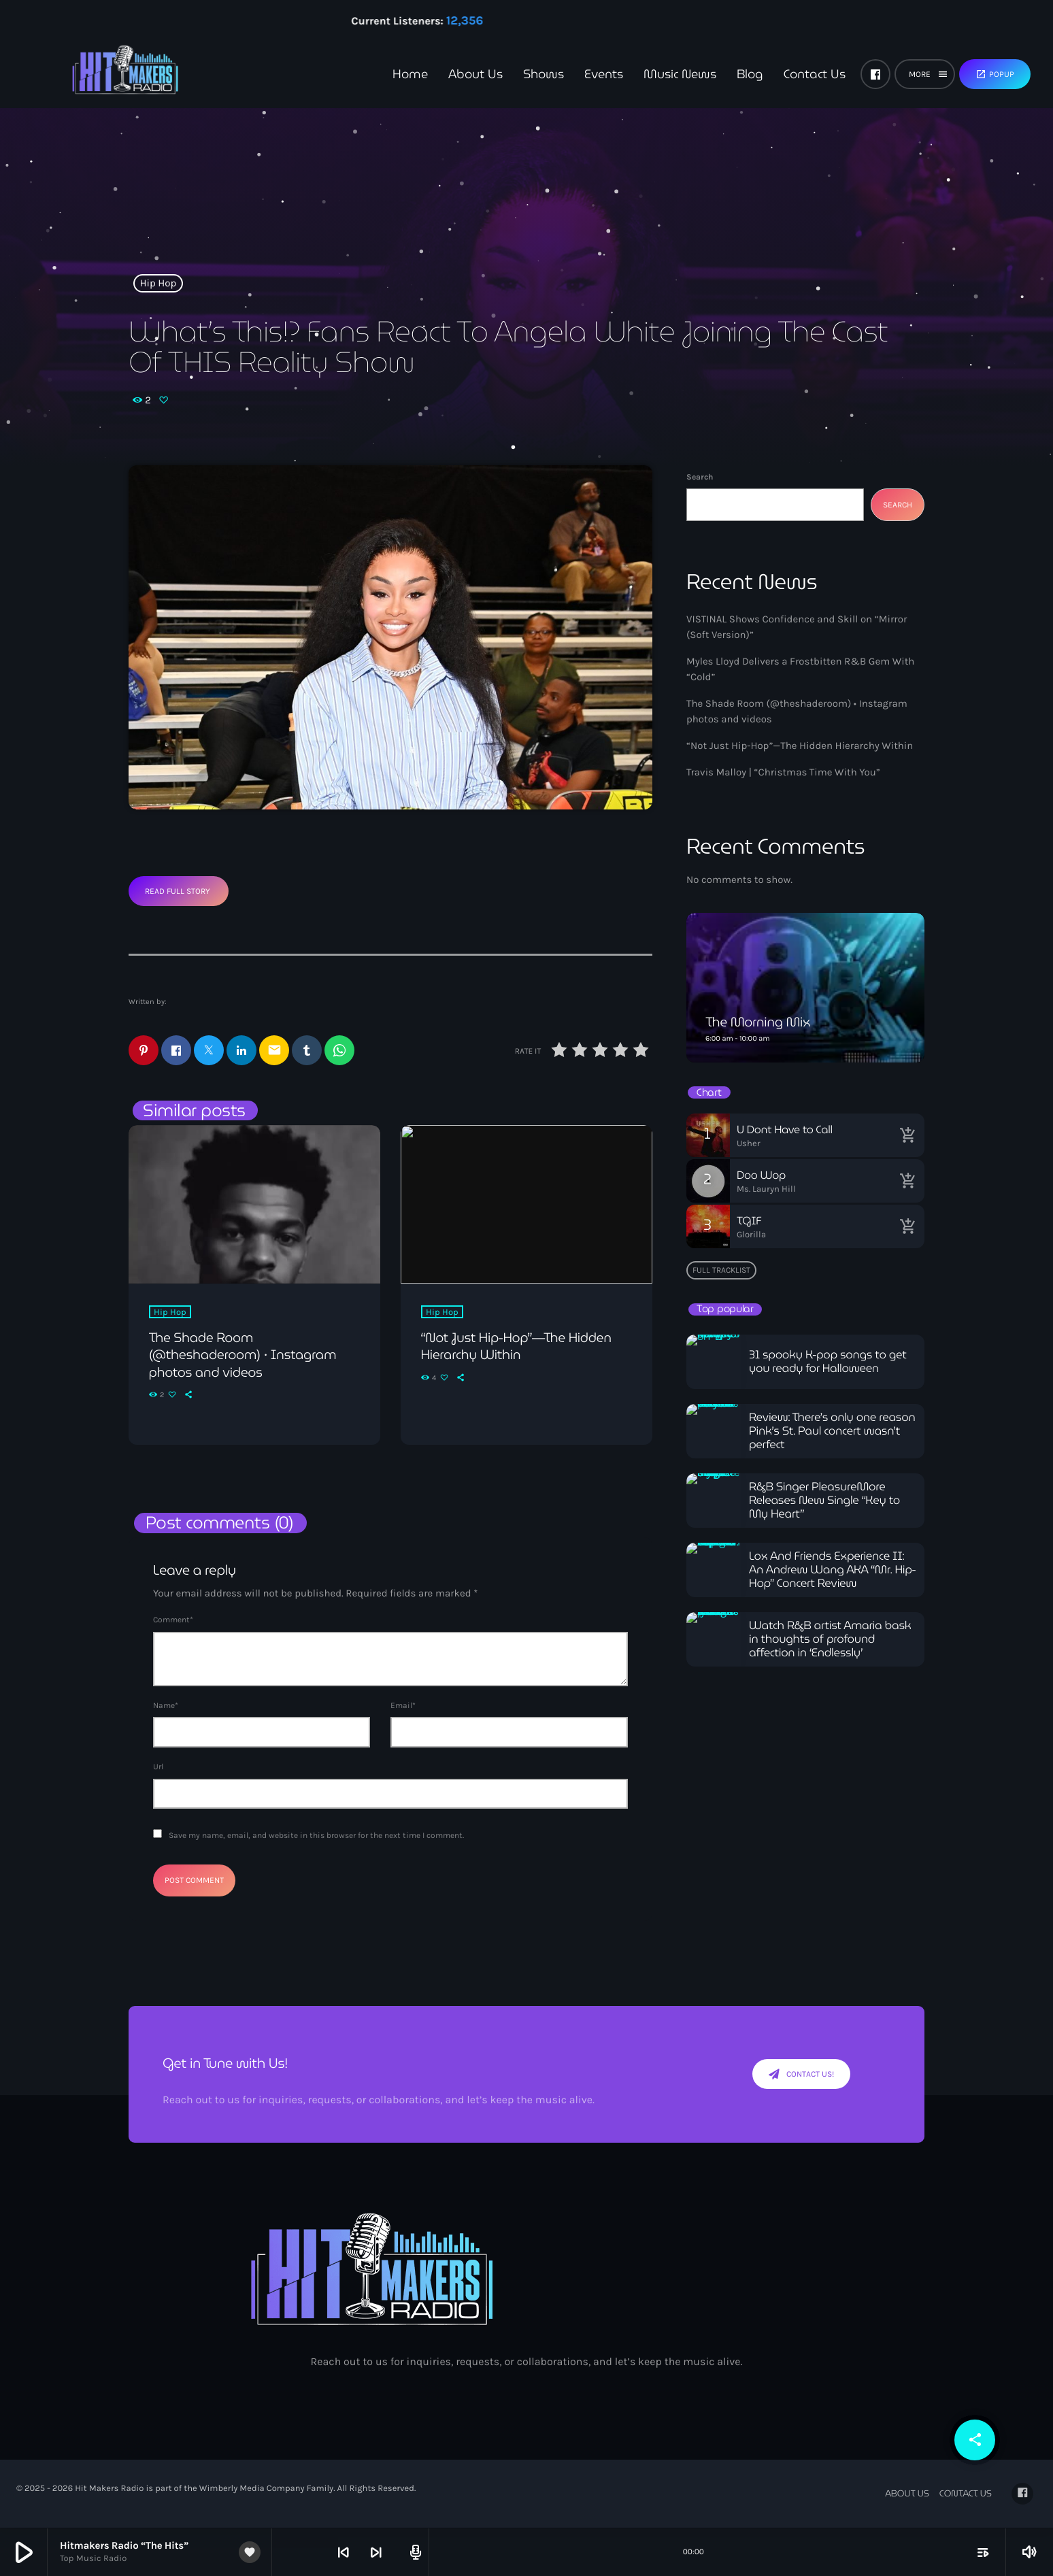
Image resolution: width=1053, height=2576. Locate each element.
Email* (403, 1706)
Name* (165, 1706)
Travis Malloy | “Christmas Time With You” (783, 772)
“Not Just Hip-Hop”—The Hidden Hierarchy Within (799, 745)
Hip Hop (158, 283)
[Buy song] (907, 1135)
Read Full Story (177, 891)
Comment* (173, 1620)
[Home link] (102, 74)
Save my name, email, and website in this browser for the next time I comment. (316, 1836)
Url (158, 1767)
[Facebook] (875, 74)
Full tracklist (721, 1270)
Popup (994, 74)
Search (699, 477)
